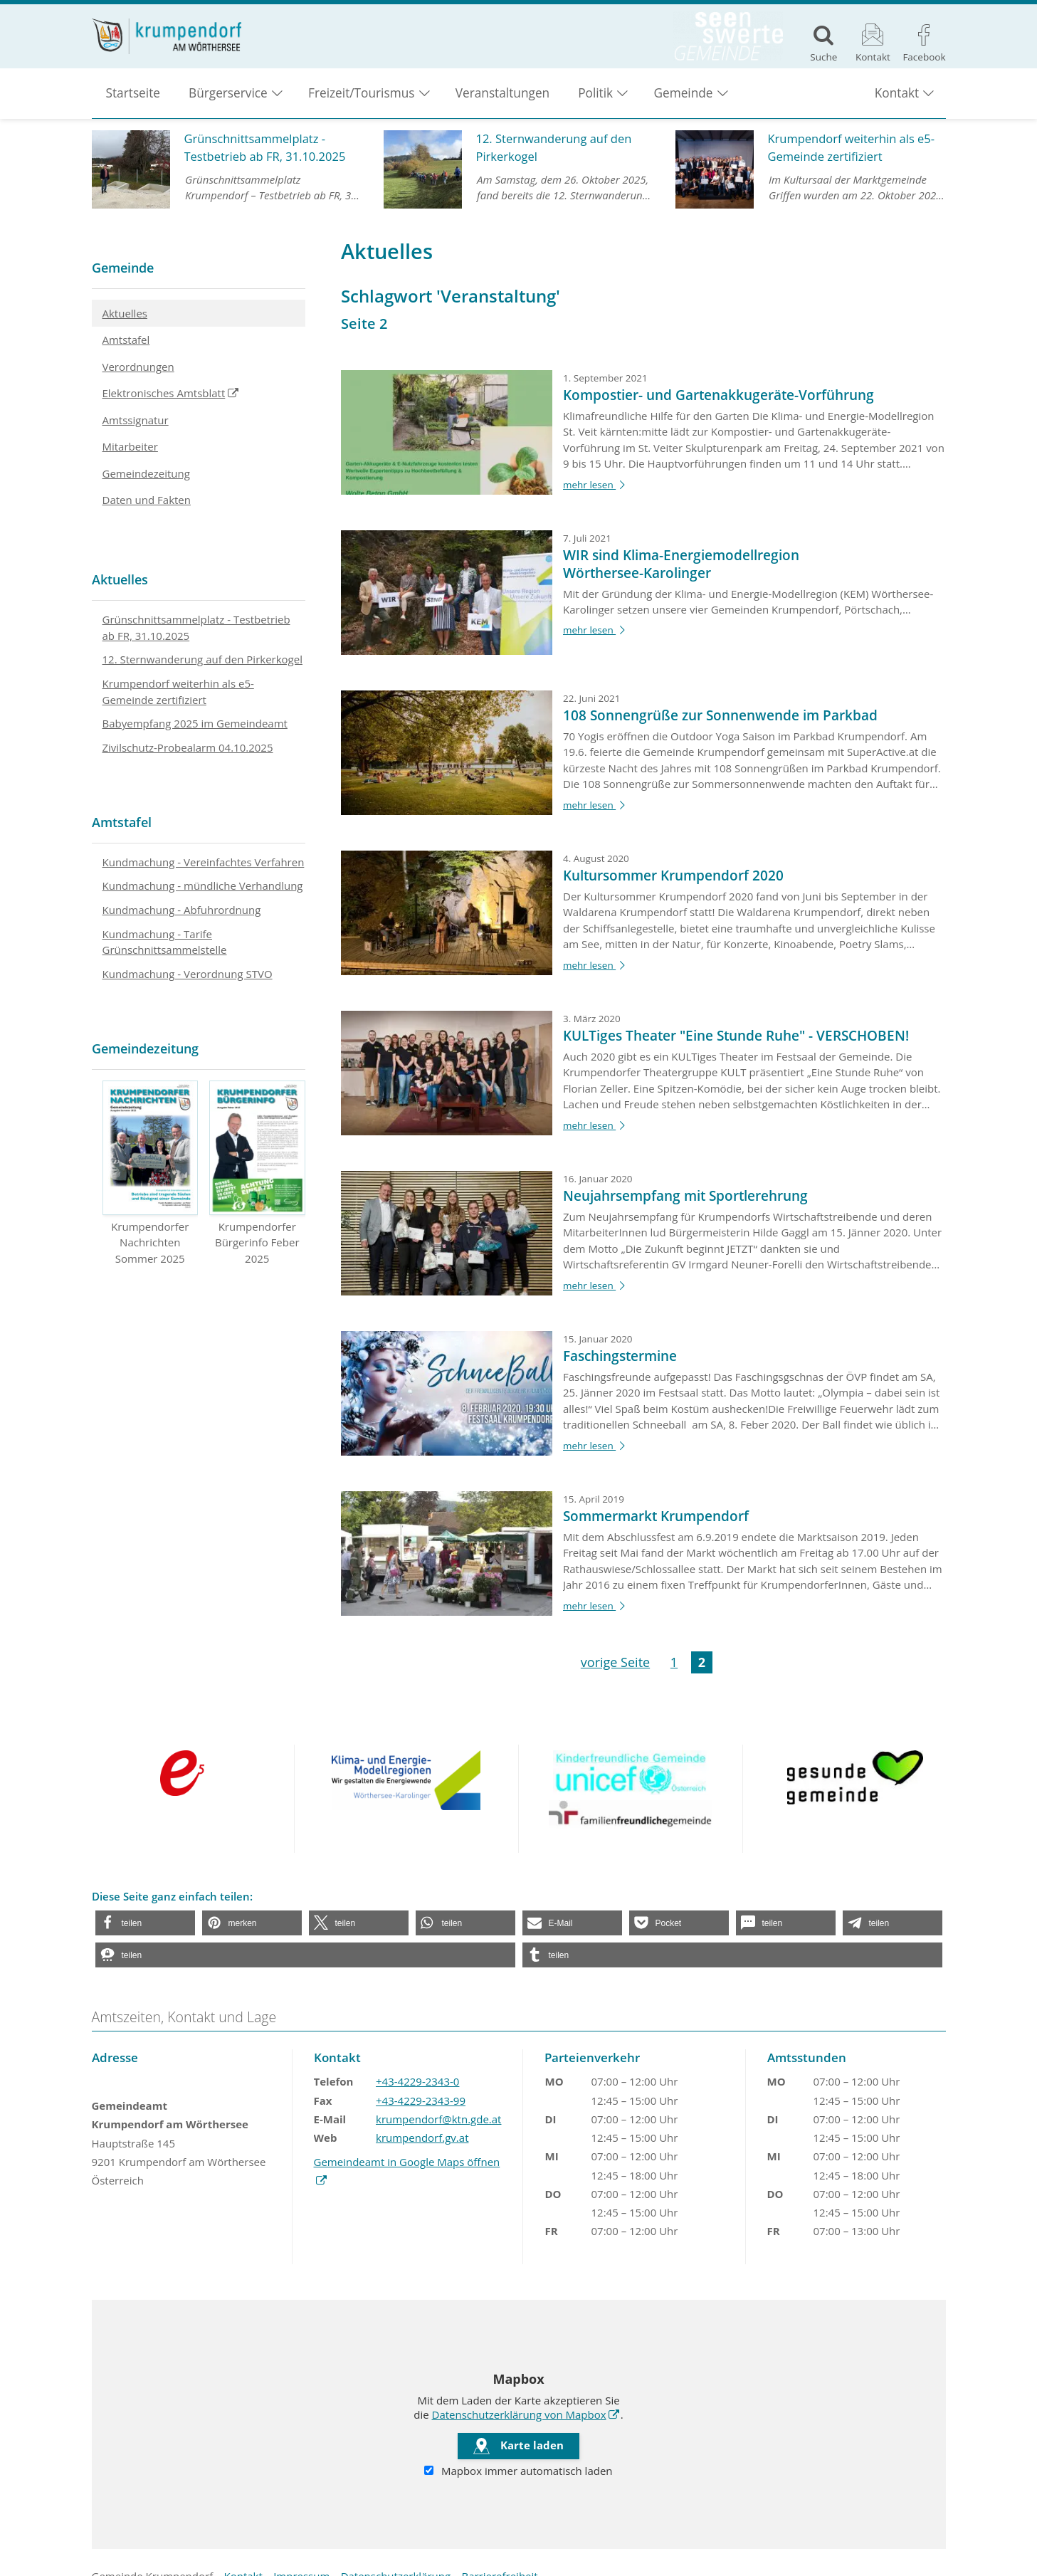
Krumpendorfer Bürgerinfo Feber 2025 (257, 1173)
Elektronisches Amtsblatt (159, 395)
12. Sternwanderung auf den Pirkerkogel (202, 659)
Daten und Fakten (146, 500)
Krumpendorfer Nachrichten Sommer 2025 (150, 1173)
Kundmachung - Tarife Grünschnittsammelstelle (164, 942)
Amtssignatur (135, 420)
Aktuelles (124, 313)
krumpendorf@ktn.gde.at (438, 2119)
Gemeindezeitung (146, 473)
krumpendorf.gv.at (422, 2137)
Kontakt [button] (897, 93)
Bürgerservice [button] (228, 93)
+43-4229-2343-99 (420, 2100)
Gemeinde (123, 267)
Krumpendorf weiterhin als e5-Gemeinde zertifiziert (178, 691)
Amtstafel (126, 339)
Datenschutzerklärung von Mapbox (519, 2414)
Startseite (133, 93)
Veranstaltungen (502, 93)
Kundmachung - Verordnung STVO (187, 974)
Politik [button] (595, 93)
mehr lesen (596, 484)
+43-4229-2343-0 (417, 2081)
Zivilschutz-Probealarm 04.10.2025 (187, 747)
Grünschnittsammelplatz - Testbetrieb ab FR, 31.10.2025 (196, 627)
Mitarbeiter (130, 446)
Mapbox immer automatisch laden (518, 2471)
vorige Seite (615, 1662)
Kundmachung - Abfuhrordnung (181, 910)
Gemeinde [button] (682, 93)
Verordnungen (138, 366)
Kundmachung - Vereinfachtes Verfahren (203, 862)
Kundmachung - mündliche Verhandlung (202, 885)
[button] (145, 1922)
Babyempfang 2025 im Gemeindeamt (195, 723)
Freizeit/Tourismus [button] (361, 93)
